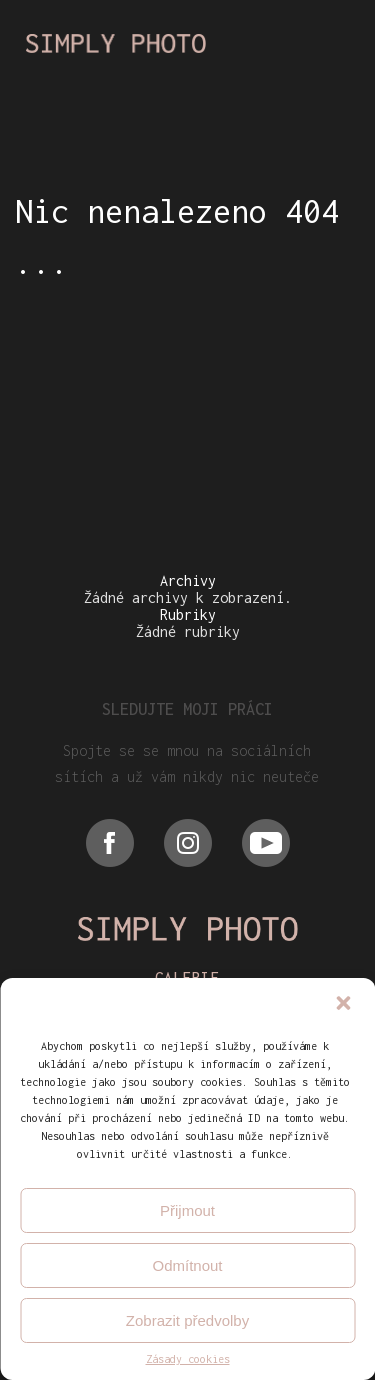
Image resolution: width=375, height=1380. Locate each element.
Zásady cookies (188, 1359)
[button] (343, 1005)
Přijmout (187, 1210)
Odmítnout (187, 1265)
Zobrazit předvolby (187, 1320)
